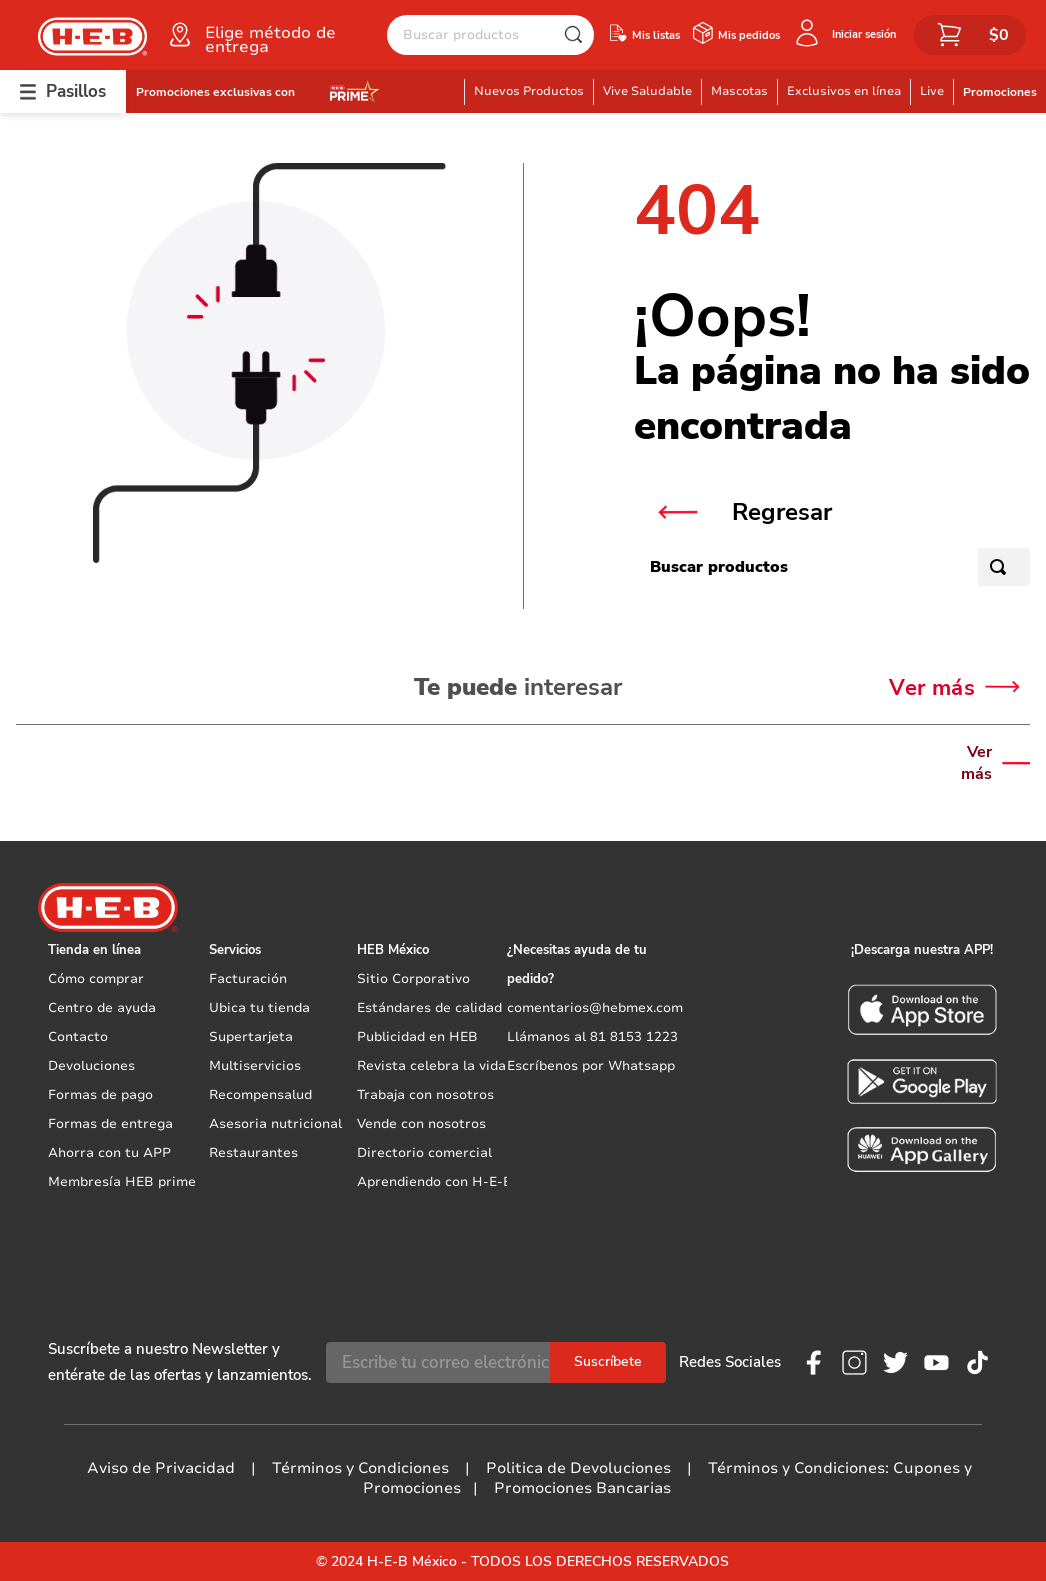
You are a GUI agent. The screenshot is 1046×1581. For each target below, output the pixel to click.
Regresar (782, 512)
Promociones (1000, 92)
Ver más (976, 763)
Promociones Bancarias (582, 1488)
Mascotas (739, 91)
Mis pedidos (749, 35)
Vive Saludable (647, 91)
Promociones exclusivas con (215, 92)
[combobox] (490, 35)
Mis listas (656, 35)
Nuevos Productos (529, 91)
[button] (276, 35)
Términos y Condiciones (360, 1468)
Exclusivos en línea (844, 91)
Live (932, 91)
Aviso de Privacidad (161, 1468)
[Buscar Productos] (578, 35)
